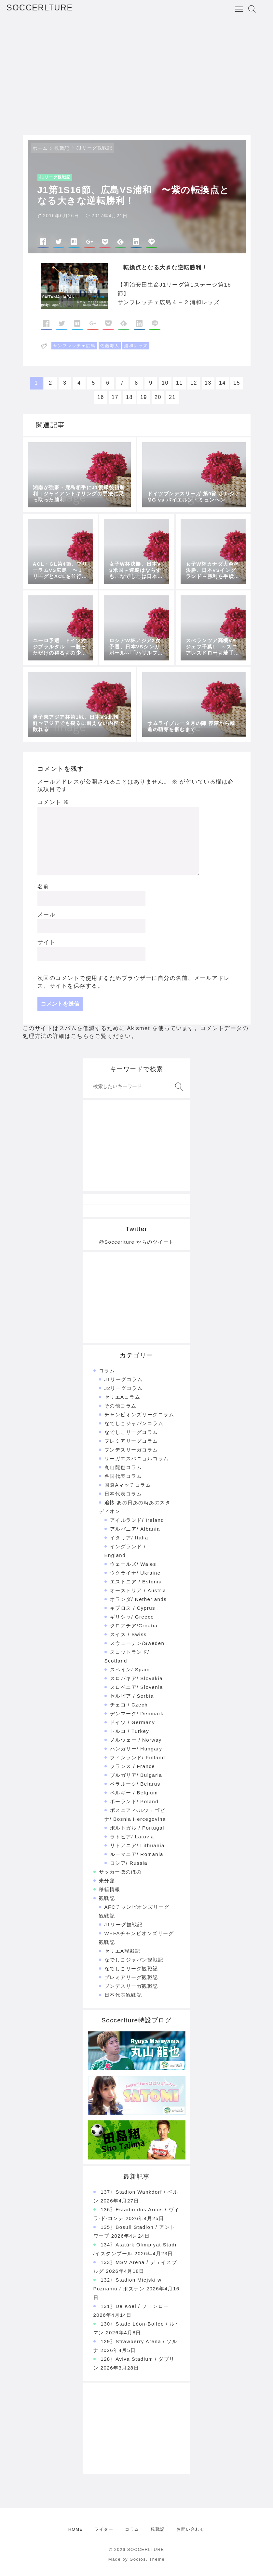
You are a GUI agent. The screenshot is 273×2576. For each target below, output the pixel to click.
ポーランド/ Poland (134, 1801)
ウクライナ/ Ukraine (135, 1573)
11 (179, 383)
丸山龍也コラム (123, 1467)
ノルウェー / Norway (136, 1740)
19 (143, 397)
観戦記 (62, 148)
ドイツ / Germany (132, 1722)
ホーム (40, 148)
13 (208, 383)
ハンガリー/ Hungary (136, 1748)
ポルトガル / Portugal (137, 1828)
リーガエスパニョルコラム (136, 1458)
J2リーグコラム (123, 1388)
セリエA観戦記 (122, 1951)
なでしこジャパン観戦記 (134, 1959)
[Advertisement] (136, 76)
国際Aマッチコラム (127, 1485)
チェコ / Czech (129, 1704)
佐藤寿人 (109, 345)
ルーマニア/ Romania (136, 1854)
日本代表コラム (123, 1493)
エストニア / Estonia (136, 1581)
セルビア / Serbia (132, 1696)
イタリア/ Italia (129, 1537)
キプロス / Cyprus (133, 1608)
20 (158, 397)
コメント (53, 802)
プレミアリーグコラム (131, 1441)
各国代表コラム (123, 1476)
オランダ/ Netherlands (138, 1599)
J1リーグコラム (123, 1379)
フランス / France (132, 1766)
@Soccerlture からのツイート (136, 1242)
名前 (43, 887)
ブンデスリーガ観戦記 (131, 1986)
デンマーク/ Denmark (137, 1713)
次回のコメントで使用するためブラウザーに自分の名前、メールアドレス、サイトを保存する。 (133, 982)
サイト (46, 942)
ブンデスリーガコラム (131, 1449)
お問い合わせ (190, 2529)
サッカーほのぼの (120, 1872)
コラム (107, 1370)
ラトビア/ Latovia (132, 1836)
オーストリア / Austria (138, 1590)
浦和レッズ (136, 345)
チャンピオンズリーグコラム (139, 1414)
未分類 (107, 1880)
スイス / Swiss (128, 1634)
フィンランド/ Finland (137, 1757)
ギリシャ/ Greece (132, 1617)
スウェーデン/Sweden (137, 1643)
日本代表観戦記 (123, 1995)
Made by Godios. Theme (136, 2559)
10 (165, 383)
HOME (75, 2529)
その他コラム (120, 1405)
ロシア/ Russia (129, 1863)
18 (129, 397)
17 (115, 397)
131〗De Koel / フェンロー (135, 2306)
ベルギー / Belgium (134, 1792)
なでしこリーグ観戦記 (131, 1968)
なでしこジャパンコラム (134, 1423)
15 (236, 383)
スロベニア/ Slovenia (136, 1687)
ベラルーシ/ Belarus (135, 1784)
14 (222, 383)
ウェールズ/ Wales (133, 1564)
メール (46, 915)
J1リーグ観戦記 (94, 147)
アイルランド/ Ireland (137, 1520)
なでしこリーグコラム (131, 1432)
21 (172, 397)
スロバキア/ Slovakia (136, 1678)
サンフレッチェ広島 (74, 345)
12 (193, 383)
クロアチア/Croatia (134, 1625)
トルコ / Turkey (129, 1731)
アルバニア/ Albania (135, 1529)
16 (100, 397)
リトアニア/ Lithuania (137, 1845)
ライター (103, 2529)
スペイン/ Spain (130, 1669)
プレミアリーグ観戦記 (131, 1977)
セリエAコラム (122, 1397)
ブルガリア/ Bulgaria (136, 1775)
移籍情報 (109, 1889)
